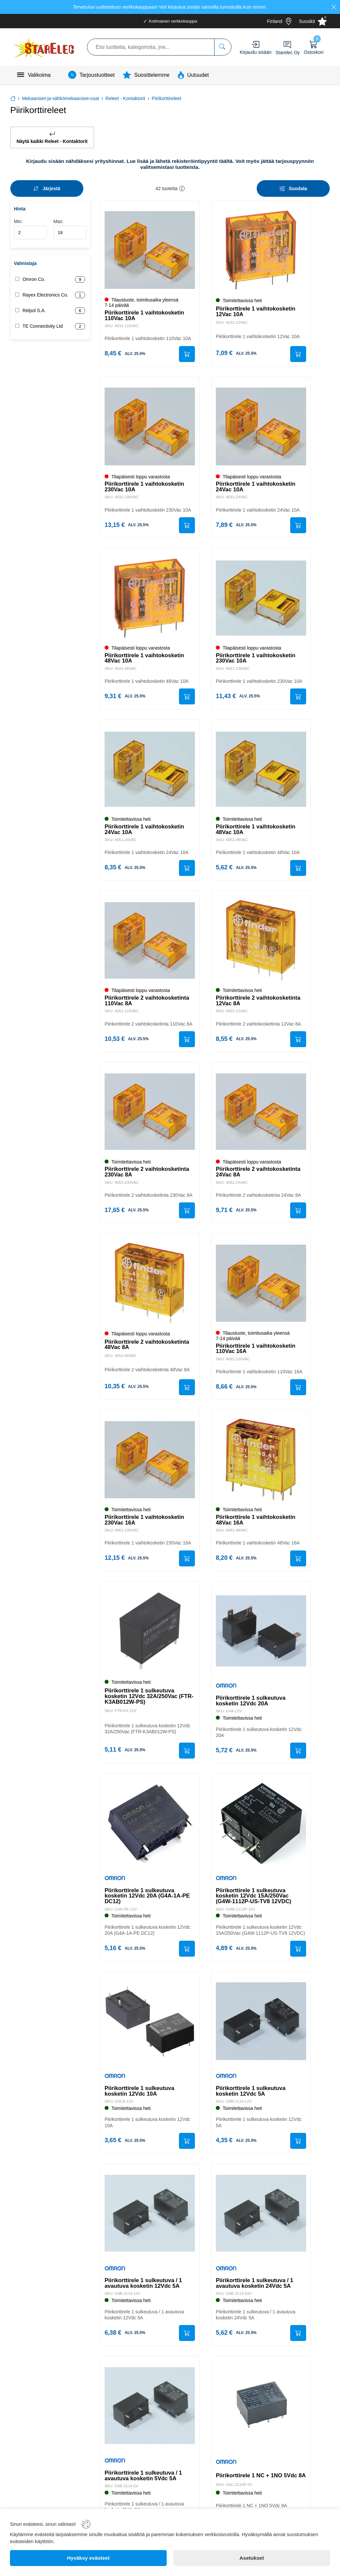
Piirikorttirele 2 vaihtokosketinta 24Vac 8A (258, 1176)
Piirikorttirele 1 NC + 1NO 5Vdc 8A (257, 2493)
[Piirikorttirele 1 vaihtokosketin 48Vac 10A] (149, 599)
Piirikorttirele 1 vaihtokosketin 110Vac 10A (145, 315)
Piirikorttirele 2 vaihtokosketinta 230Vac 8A (147, 1176)
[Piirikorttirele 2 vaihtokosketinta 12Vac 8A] (260, 943)
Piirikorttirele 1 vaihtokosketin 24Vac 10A (256, 487)
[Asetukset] (251, 2558)
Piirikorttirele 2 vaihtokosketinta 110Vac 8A (147, 1004)
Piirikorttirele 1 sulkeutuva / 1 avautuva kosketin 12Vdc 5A (144, 2298)
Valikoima (39, 75)
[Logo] (44, 47)
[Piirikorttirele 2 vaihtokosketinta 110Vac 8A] (149, 943)
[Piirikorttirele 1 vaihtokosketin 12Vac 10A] (260, 250)
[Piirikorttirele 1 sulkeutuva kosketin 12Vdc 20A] (260, 1637)
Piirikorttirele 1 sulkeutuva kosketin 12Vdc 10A (140, 2105)
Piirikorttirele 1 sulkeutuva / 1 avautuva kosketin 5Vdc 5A (144, 2491)
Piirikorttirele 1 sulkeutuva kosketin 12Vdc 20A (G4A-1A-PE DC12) (148, 1905)
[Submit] (186, 354)
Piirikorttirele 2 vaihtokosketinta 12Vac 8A (258, 1004)
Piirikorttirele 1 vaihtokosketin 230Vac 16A (145, 1525)
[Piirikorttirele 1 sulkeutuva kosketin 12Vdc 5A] (260, 2035)
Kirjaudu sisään (256, 52)
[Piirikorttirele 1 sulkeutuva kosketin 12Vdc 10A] (149, 2035)
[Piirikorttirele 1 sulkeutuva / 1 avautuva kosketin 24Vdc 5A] (260, 2228)
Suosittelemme (151, 75)
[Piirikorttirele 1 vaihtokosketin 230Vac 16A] (149, 1465)
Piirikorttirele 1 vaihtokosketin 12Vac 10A (256, 311)
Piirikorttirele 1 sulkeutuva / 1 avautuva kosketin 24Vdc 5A (255, 2298)
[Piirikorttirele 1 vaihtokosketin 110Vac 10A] (149, 250)
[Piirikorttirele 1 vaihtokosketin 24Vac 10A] (260, 427)
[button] (182, 188)
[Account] (255, 44)
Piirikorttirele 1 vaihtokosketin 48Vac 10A (145, 659)
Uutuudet (198, 75)
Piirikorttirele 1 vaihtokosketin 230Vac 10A (145, 487)
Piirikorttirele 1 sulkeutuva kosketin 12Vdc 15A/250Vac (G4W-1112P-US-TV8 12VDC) (254, 1903)
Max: (69, 229)
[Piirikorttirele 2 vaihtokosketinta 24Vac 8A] (260, 1116)
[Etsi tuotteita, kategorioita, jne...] (222, 47)
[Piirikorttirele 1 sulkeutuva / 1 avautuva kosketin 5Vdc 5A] (149, 2421)
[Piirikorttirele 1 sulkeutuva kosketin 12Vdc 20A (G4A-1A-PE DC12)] (149, 1830)
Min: (30, 229)
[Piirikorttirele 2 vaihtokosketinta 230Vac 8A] (149, 1116)
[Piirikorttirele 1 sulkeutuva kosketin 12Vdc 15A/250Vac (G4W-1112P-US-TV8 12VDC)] (260, 1830)
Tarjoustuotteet (97, 75)
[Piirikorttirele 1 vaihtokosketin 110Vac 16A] (260, 1288)
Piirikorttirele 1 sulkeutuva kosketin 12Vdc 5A (251, 2105)
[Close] (333, 7)
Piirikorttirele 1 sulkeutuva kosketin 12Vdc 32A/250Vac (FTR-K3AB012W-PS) (149, 1702)
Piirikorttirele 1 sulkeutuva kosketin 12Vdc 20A (251, 1707)
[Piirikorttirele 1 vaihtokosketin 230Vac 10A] (149, 427)
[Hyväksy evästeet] (88, 2558)
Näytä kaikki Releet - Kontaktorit (52, 137)
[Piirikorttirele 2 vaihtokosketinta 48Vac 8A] (149, 1288)
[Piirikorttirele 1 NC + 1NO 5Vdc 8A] (260, 2421)
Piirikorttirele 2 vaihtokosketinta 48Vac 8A (147, 1349)
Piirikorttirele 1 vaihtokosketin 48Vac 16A (256, 1525)
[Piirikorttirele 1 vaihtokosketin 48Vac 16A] (260, 1465)
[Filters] (293, 188)
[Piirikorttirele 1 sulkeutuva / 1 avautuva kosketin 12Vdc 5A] (149, 2228)
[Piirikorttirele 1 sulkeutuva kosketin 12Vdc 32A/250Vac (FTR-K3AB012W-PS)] (149, 1637)
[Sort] (46, 188)
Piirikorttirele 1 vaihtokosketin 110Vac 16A (256, 1353)
